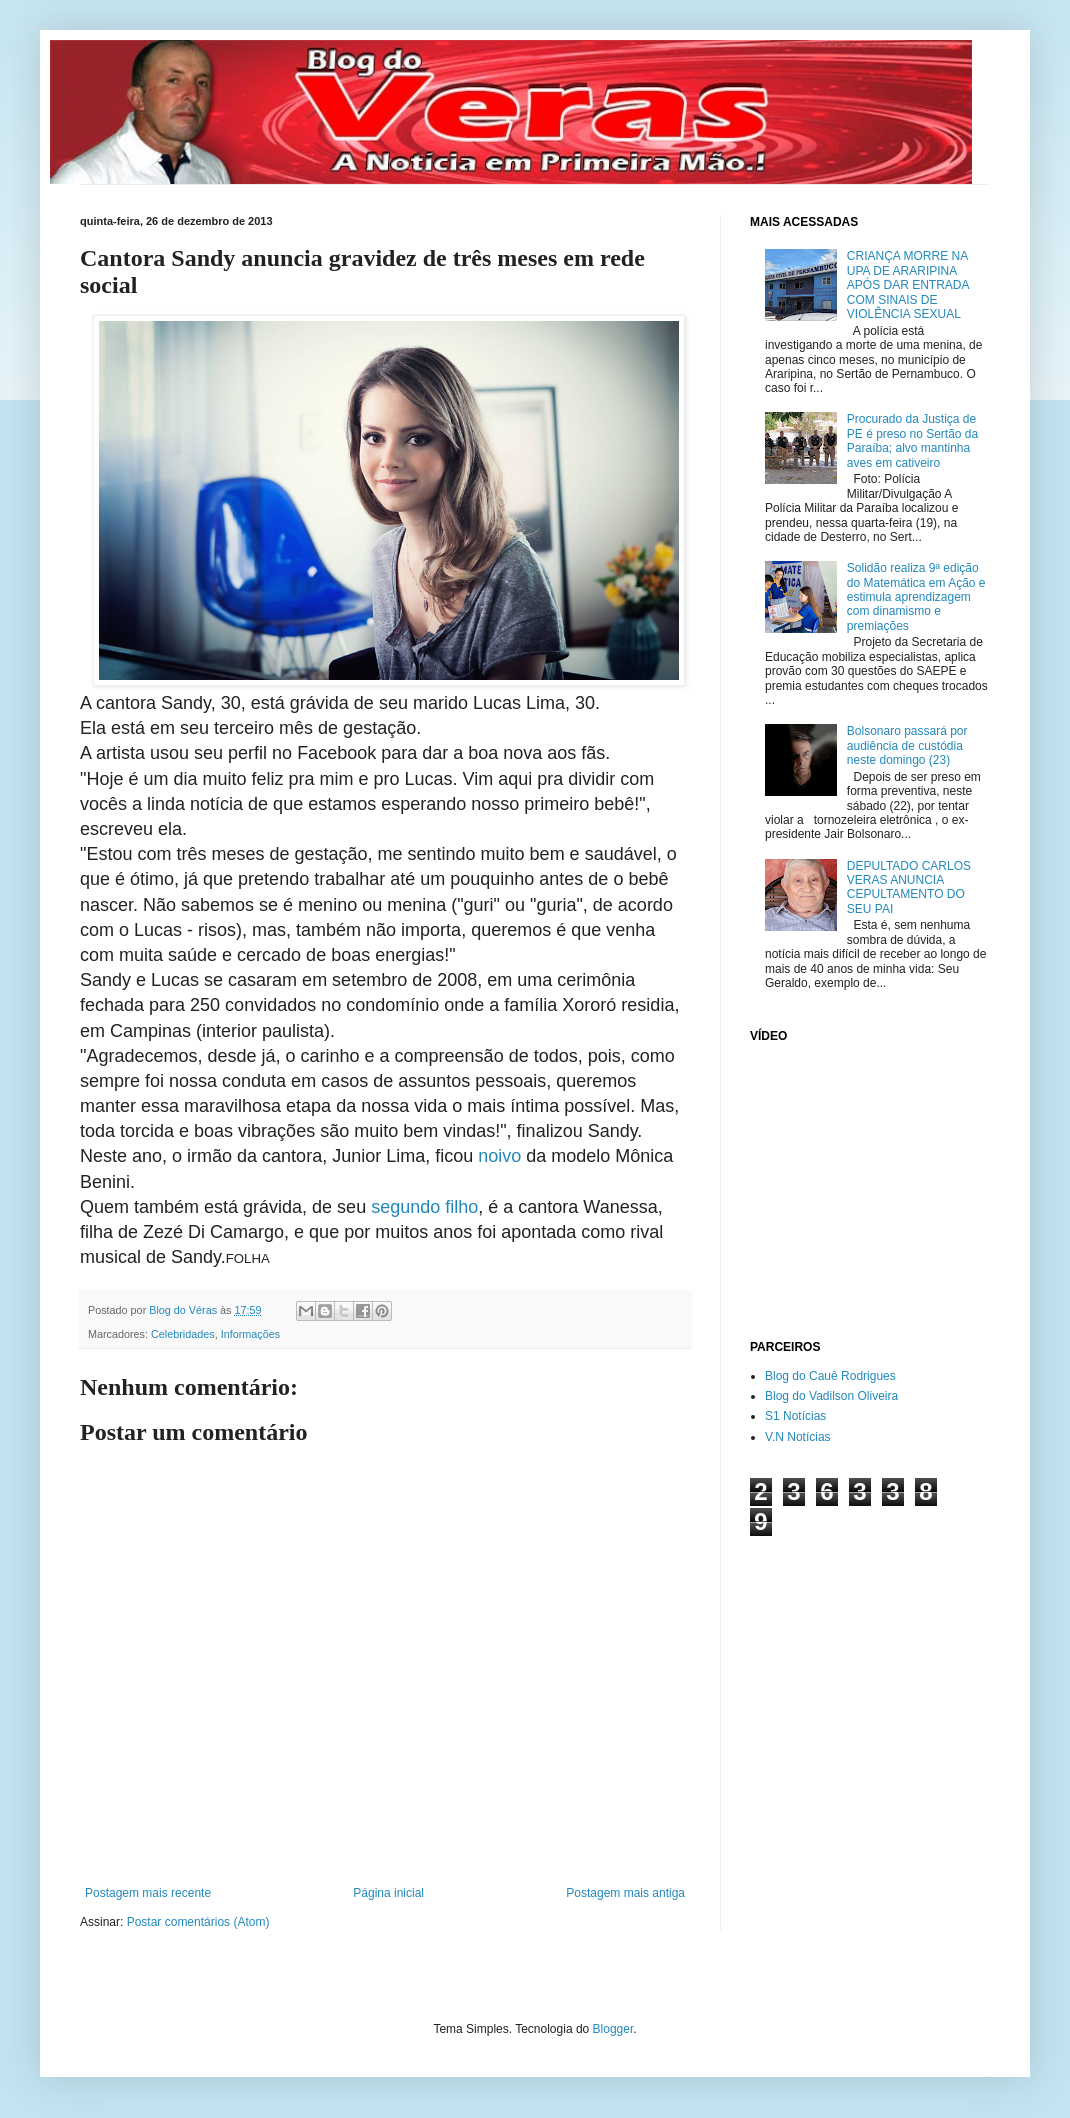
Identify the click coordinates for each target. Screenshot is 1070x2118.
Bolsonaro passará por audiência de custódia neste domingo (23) (907, 745)
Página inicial (388, 1893)
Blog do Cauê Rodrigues (830, 1376)
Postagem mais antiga (625, 1893)
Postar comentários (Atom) (198, 1922)
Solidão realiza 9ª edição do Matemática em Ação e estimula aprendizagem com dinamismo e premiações (916, 597)
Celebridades (183, 1334)
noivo (499, 1156)
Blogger (613, 2029)
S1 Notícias (795, 1416)
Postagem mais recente (148, 1893)
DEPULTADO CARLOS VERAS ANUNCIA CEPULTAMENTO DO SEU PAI (909, 887)
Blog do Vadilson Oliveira (831, 1396)
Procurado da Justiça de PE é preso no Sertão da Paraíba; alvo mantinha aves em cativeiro (912, 440)
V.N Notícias (798, 1437)
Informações (250, 1334)
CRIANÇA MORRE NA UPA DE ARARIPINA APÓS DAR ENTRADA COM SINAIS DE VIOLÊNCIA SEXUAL (908, 285)
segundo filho (424, 1207)
